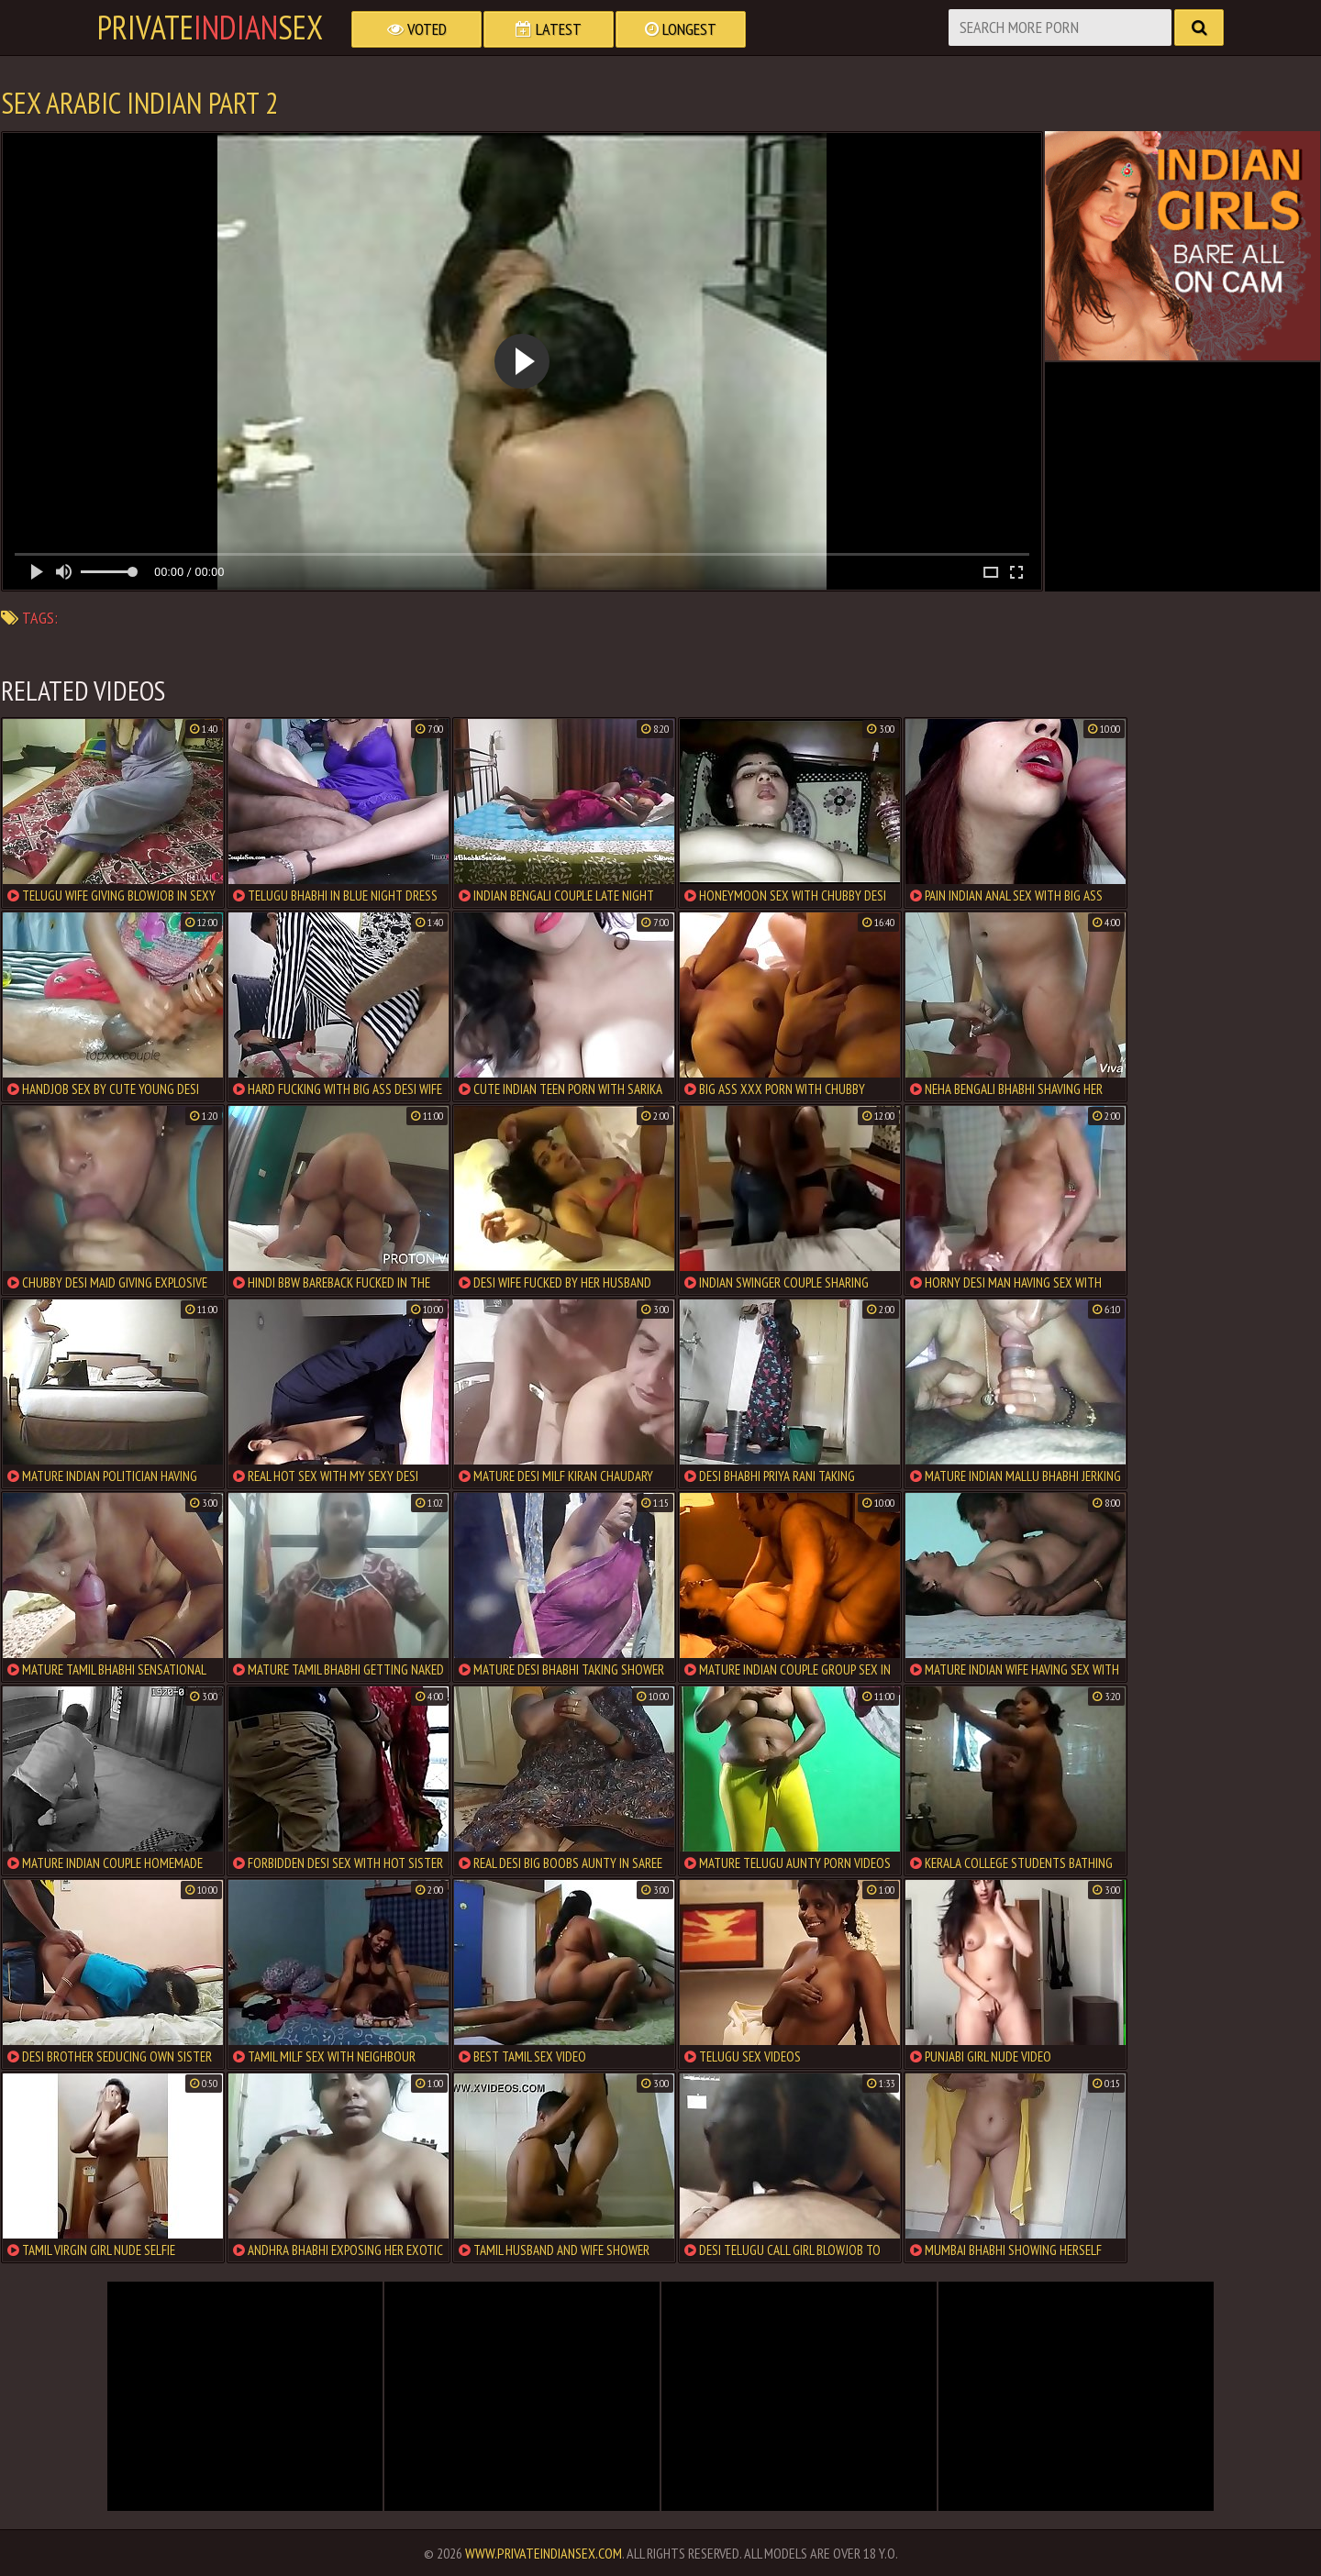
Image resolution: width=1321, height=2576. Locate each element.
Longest (680, 28)
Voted (417, 28)
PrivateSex (210, 27)
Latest (549, 28)
